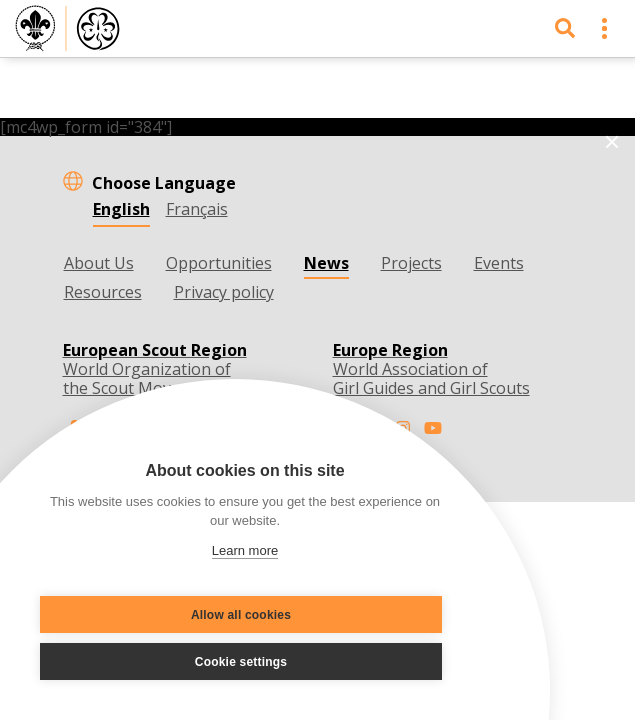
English (121, 209)
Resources (103, 292)
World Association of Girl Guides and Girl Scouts (431, 369)
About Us (99, 263)
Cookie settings (241, 662)
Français (197, 209)
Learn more (245, 550)
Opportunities (219, 263)
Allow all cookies (241, 615)
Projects (411, 263)
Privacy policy (224, 292)
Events (499, 263)
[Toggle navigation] (605, 28)
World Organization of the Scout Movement (155, 369)
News (326, 263)
